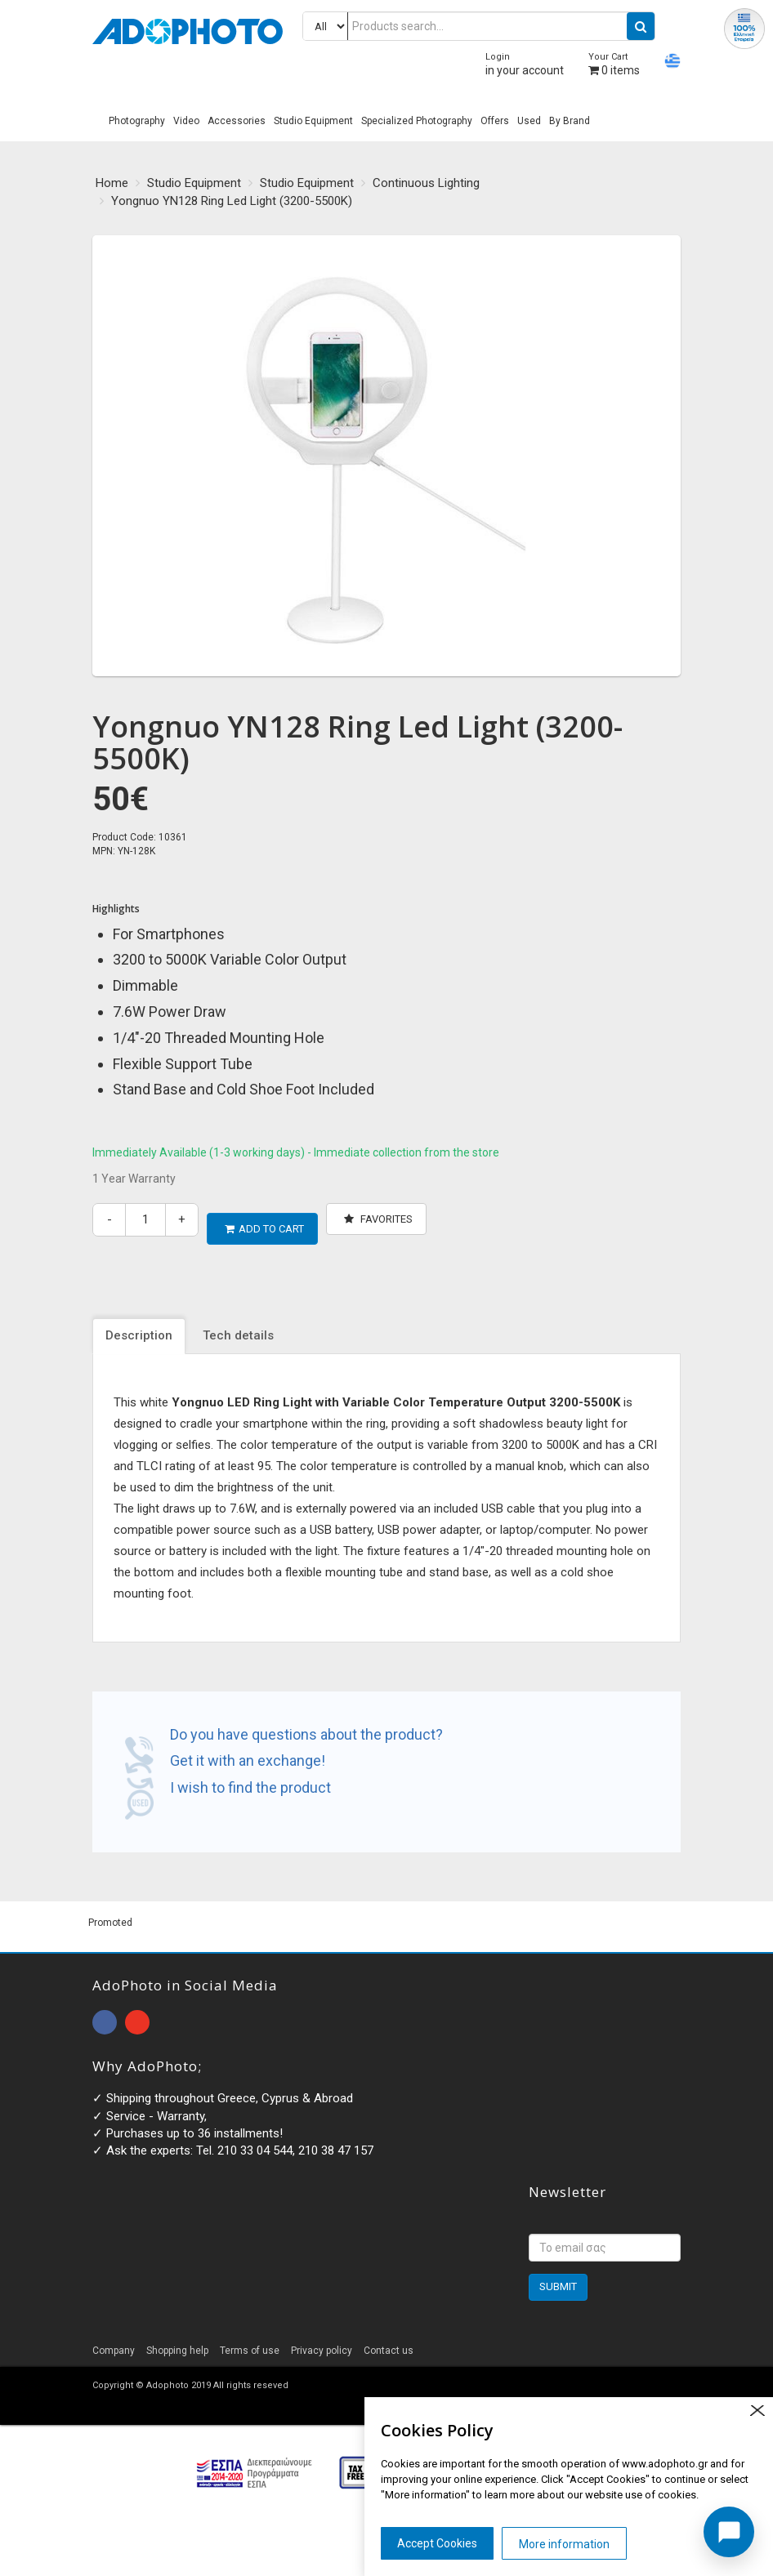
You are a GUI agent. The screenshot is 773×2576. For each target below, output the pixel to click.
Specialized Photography (416, 121)
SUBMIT (558, 2277)
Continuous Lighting (426, 183)
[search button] (641, 26)
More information (564, 2544)
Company (113, 2341)
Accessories (237, 121)
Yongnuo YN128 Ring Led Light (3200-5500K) (231, 201)
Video (186, 121)
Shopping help (177, 2341)
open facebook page (104, 2013)
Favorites (378, 1219)
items (614, 64)
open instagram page (137, 2013)
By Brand (569, 121)
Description (138, 1327)
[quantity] (145, 1220)
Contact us (388, 2341)
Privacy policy (321, 2341)
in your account (524, 64)
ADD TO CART (264, 1219)
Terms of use (249, 2341)
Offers (494, 121)
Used (529, 121)
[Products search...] (479, 26)
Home (112, 183)
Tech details (238, 1327)
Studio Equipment (313, 121)
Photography (137, 121)
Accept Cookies (437, 2543)
